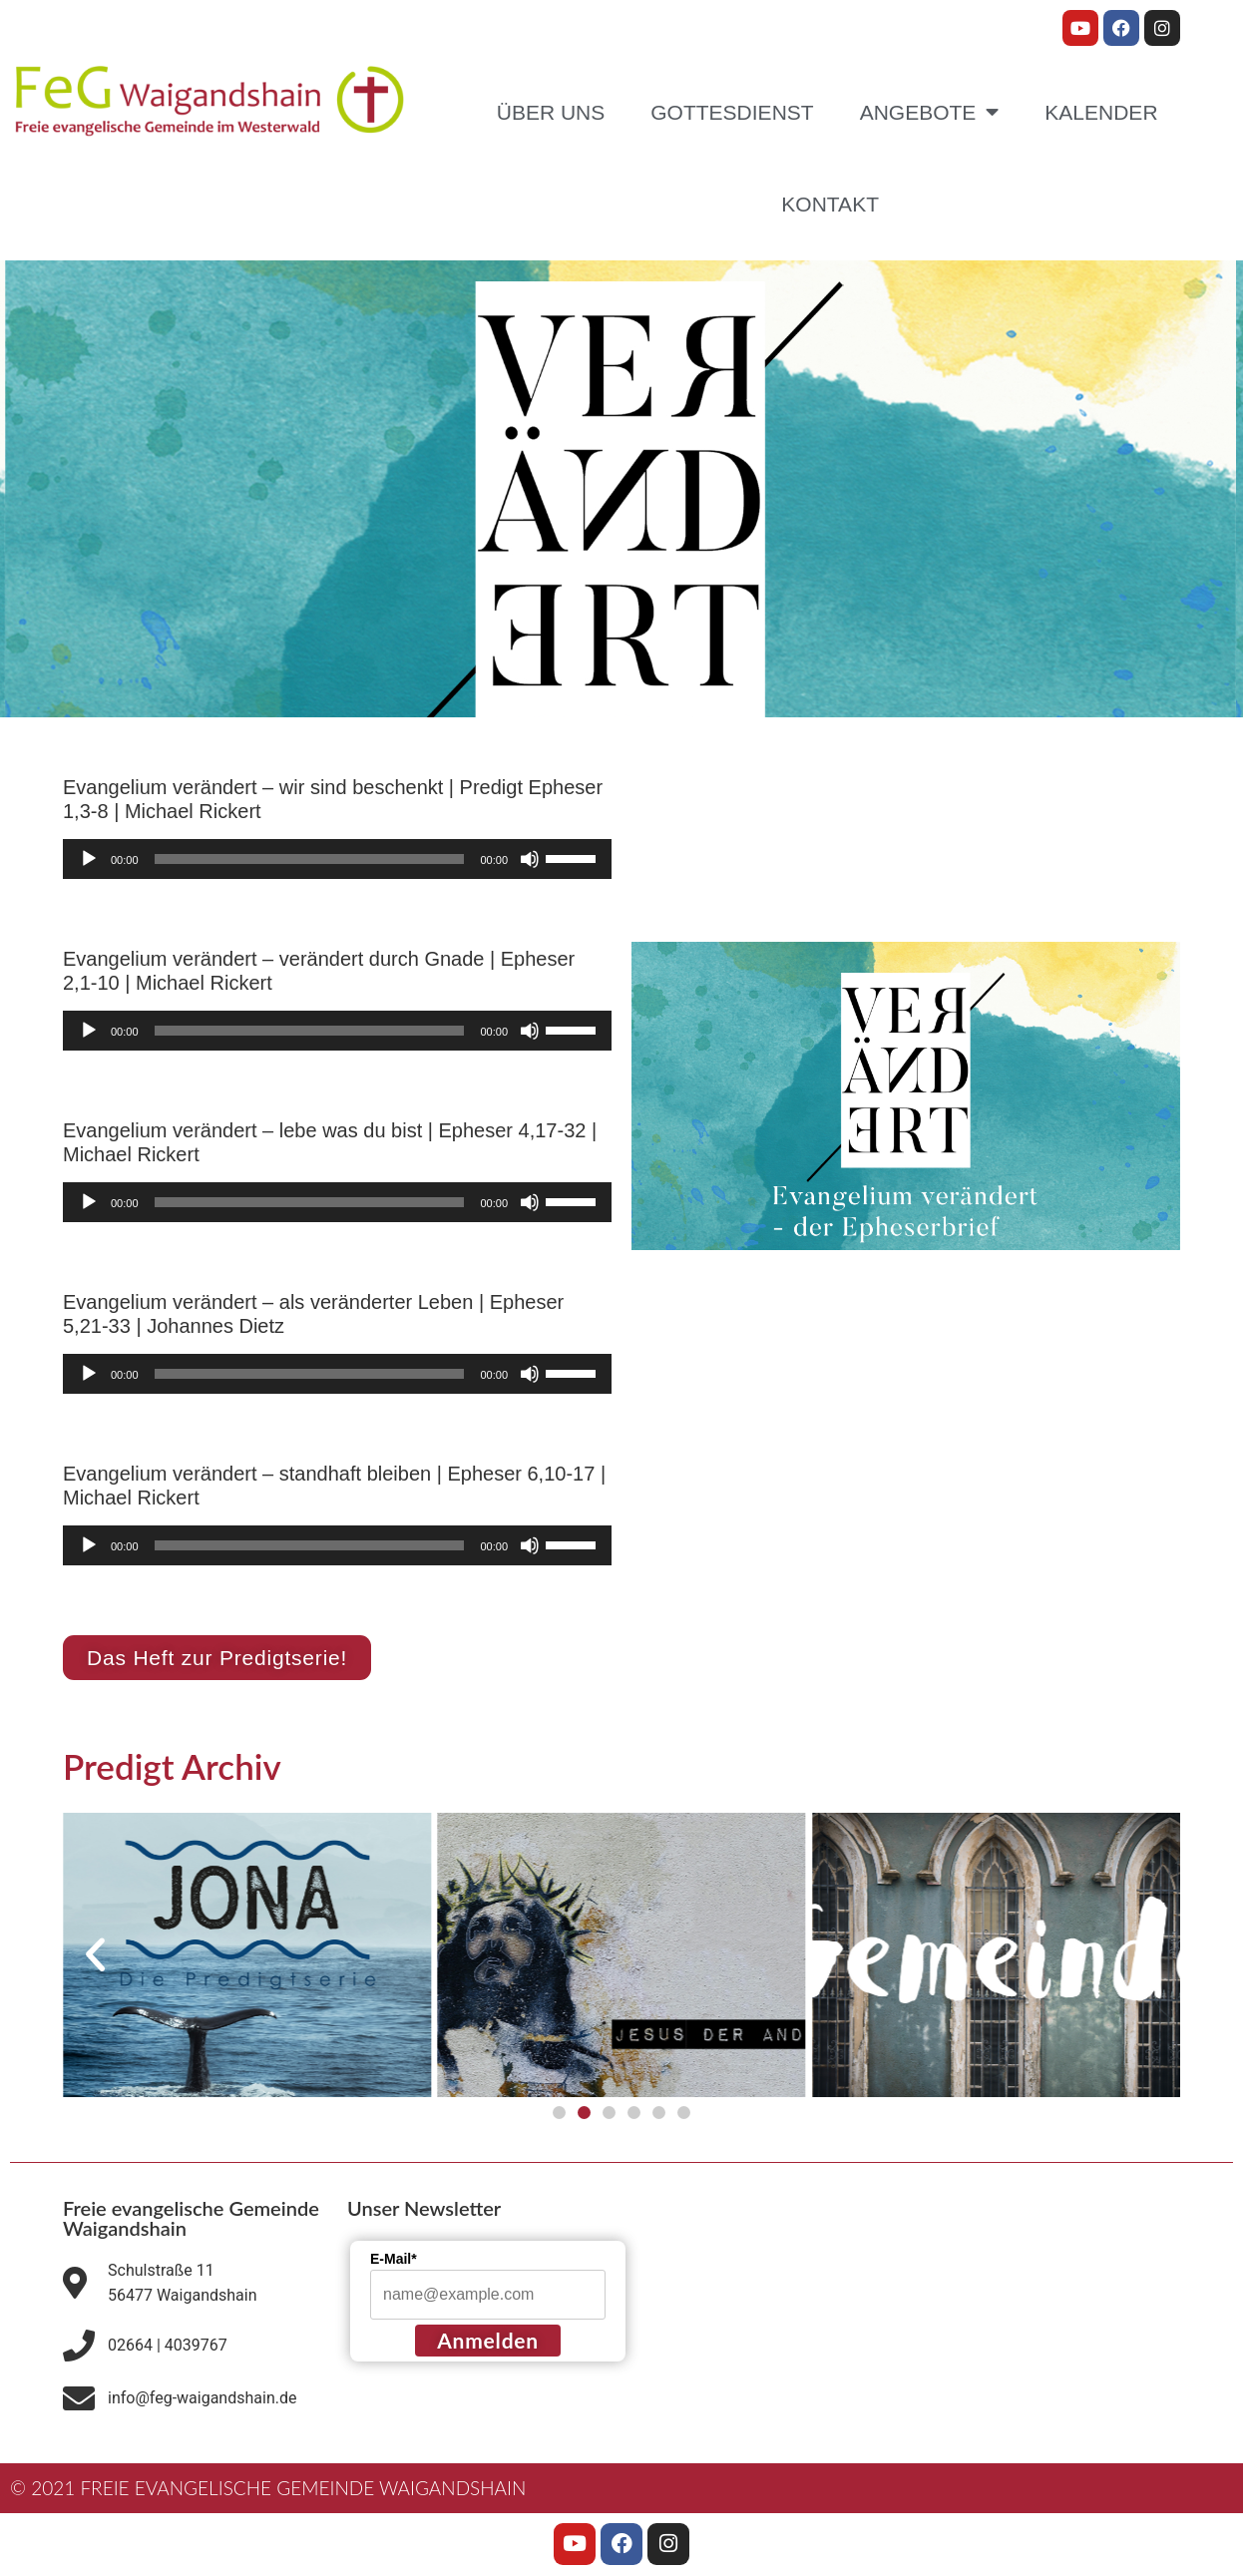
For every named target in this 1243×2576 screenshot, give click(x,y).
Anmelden (488, 2340)
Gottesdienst (731, 112)
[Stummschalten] (530, 859)
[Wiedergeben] (89, 859)
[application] (337, 859)
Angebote (930, 112)
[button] (95, 1954)
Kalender (1100, 112)
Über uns (551, 112)
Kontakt (830, 204)
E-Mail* (393, 2259)
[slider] (310, 859)
